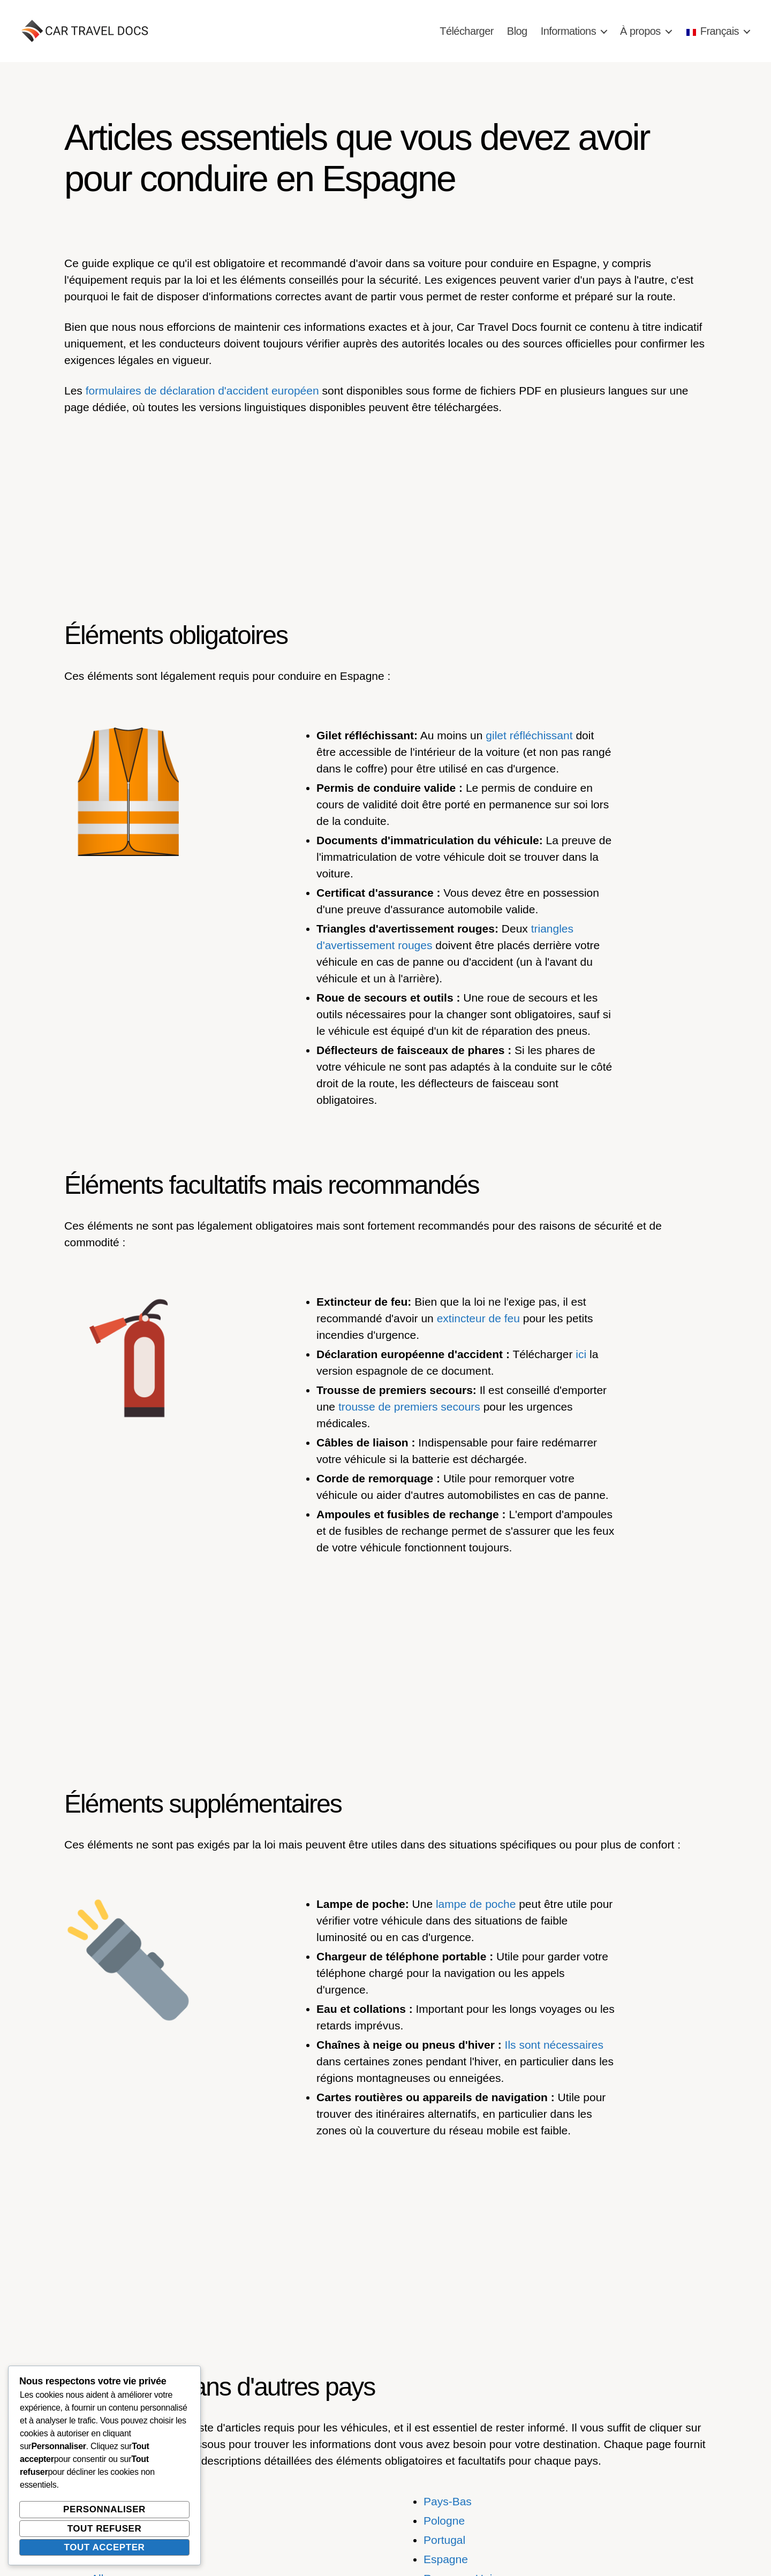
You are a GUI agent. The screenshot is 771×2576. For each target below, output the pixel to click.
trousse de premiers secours (409, 1406)
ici (581, 1354)
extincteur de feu (478, 1318)
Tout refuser (104, 2529)
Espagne (446, 2559)
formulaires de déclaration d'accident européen (202, 390)
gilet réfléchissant (529, 735)
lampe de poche (476, 1904)
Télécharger (467, 31)
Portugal (444, 2540)
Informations (568, 31)
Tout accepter (104, 2547)
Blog (517, 31)
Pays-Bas (448, 2501)
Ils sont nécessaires (554, 2045)
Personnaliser (104, 2509)
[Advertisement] (385, 505)
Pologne (444, 2520)
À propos (640, 31)
